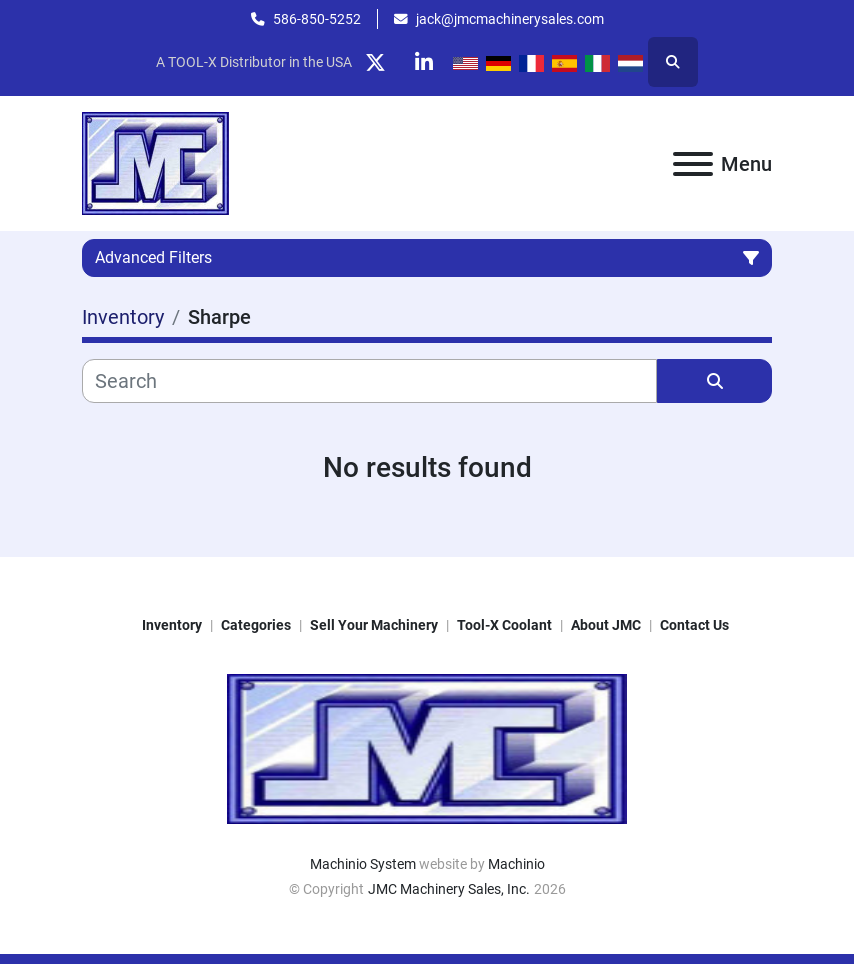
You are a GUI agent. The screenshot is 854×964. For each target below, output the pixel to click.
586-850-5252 (317, 19)
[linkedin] (426, 62)
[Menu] (693, 164)
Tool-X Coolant (504, 625)
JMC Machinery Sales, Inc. (449, 889)
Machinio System (363, 864)
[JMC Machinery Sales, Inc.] (427, 748)
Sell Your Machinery (374, 625)
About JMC (606, 625)
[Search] (369, 381)
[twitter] (375, 62)
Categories (256, 625)
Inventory (172, 625)
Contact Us (694, 625)
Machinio (516, 864)
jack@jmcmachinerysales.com (510, 19)
